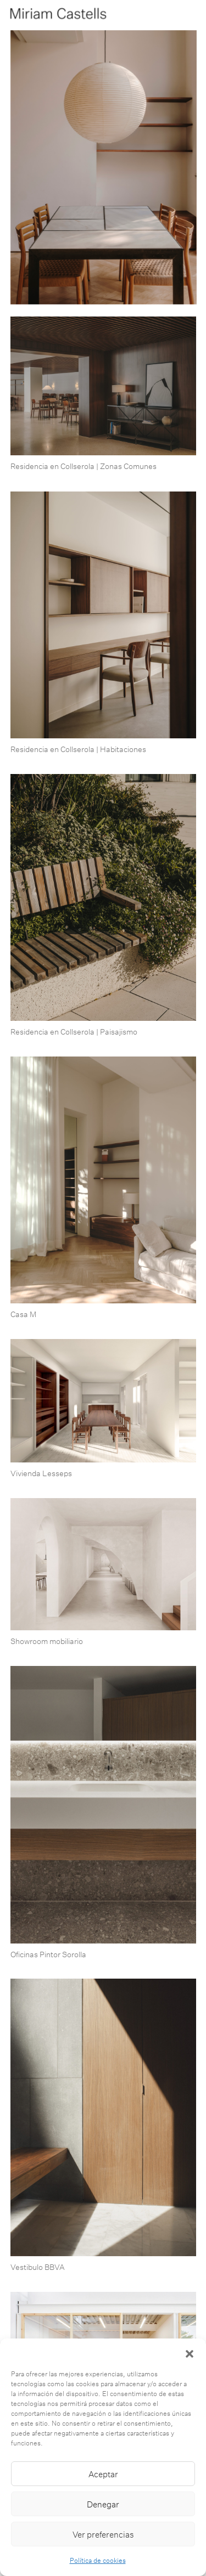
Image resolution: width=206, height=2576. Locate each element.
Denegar (103, 2504)
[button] (189, 2352)
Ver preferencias (103, 2534)
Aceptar (103, 2473)
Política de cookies (98, 2560)
